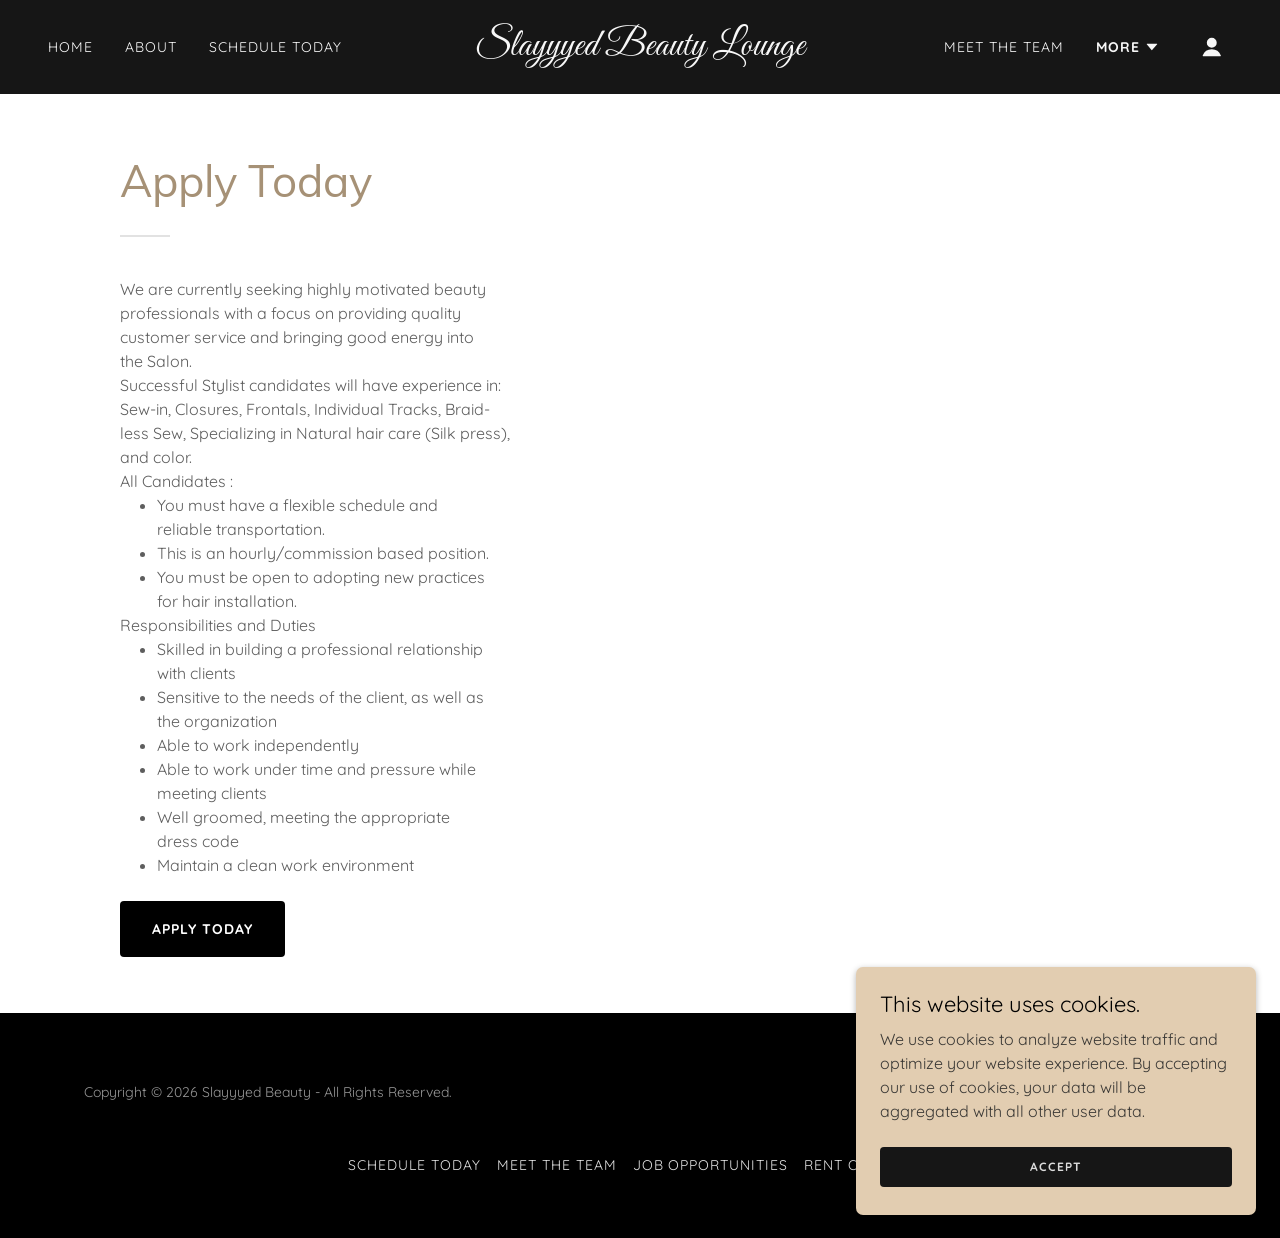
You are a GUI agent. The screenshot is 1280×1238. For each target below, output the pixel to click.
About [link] (151, 47)
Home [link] (70, 47)
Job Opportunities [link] (711, 1165)
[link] (640, 49)
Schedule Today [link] (275, 47)
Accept (1055, 1166)
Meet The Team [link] (1004, 47)
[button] (1128, 47)
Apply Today (202, 929)
